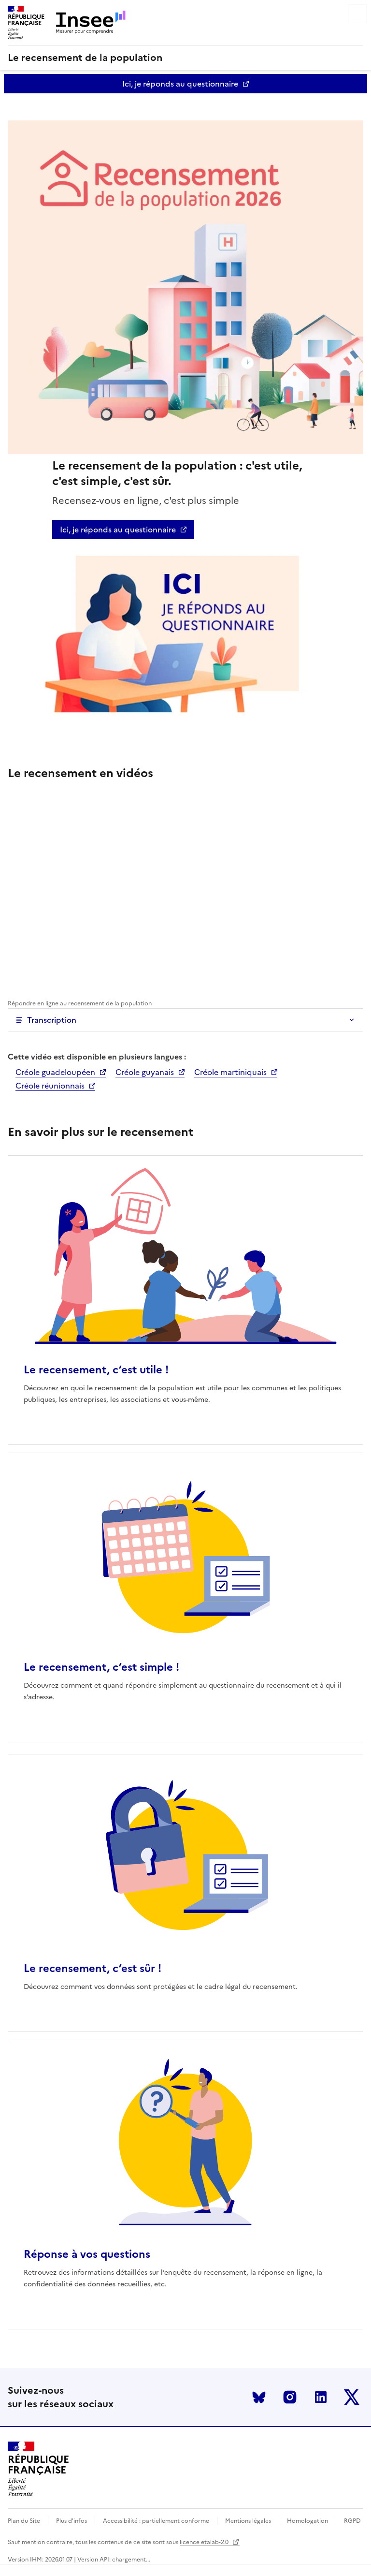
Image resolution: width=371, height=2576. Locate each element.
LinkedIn (320, 2397)
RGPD (352, 2521)
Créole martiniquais (230, 1072)
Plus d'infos (71, 2521)
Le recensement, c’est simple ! (101, 1667)
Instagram (289, 2397)
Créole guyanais (144, 1072)
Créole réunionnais (50, 1085)
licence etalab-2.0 (210, 2542)
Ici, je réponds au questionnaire (180, 83)
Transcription (51, 1020)
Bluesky (259, 2397)
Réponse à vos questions (87, 2254)
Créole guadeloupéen (55, 1072)
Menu (357, 13)
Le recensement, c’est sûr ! (92, 1968)
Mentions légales (248, 2521)
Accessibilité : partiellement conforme (156, 2521)
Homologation (307, 2521)
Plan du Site (24, 2521)
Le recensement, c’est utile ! (96, 1370)
